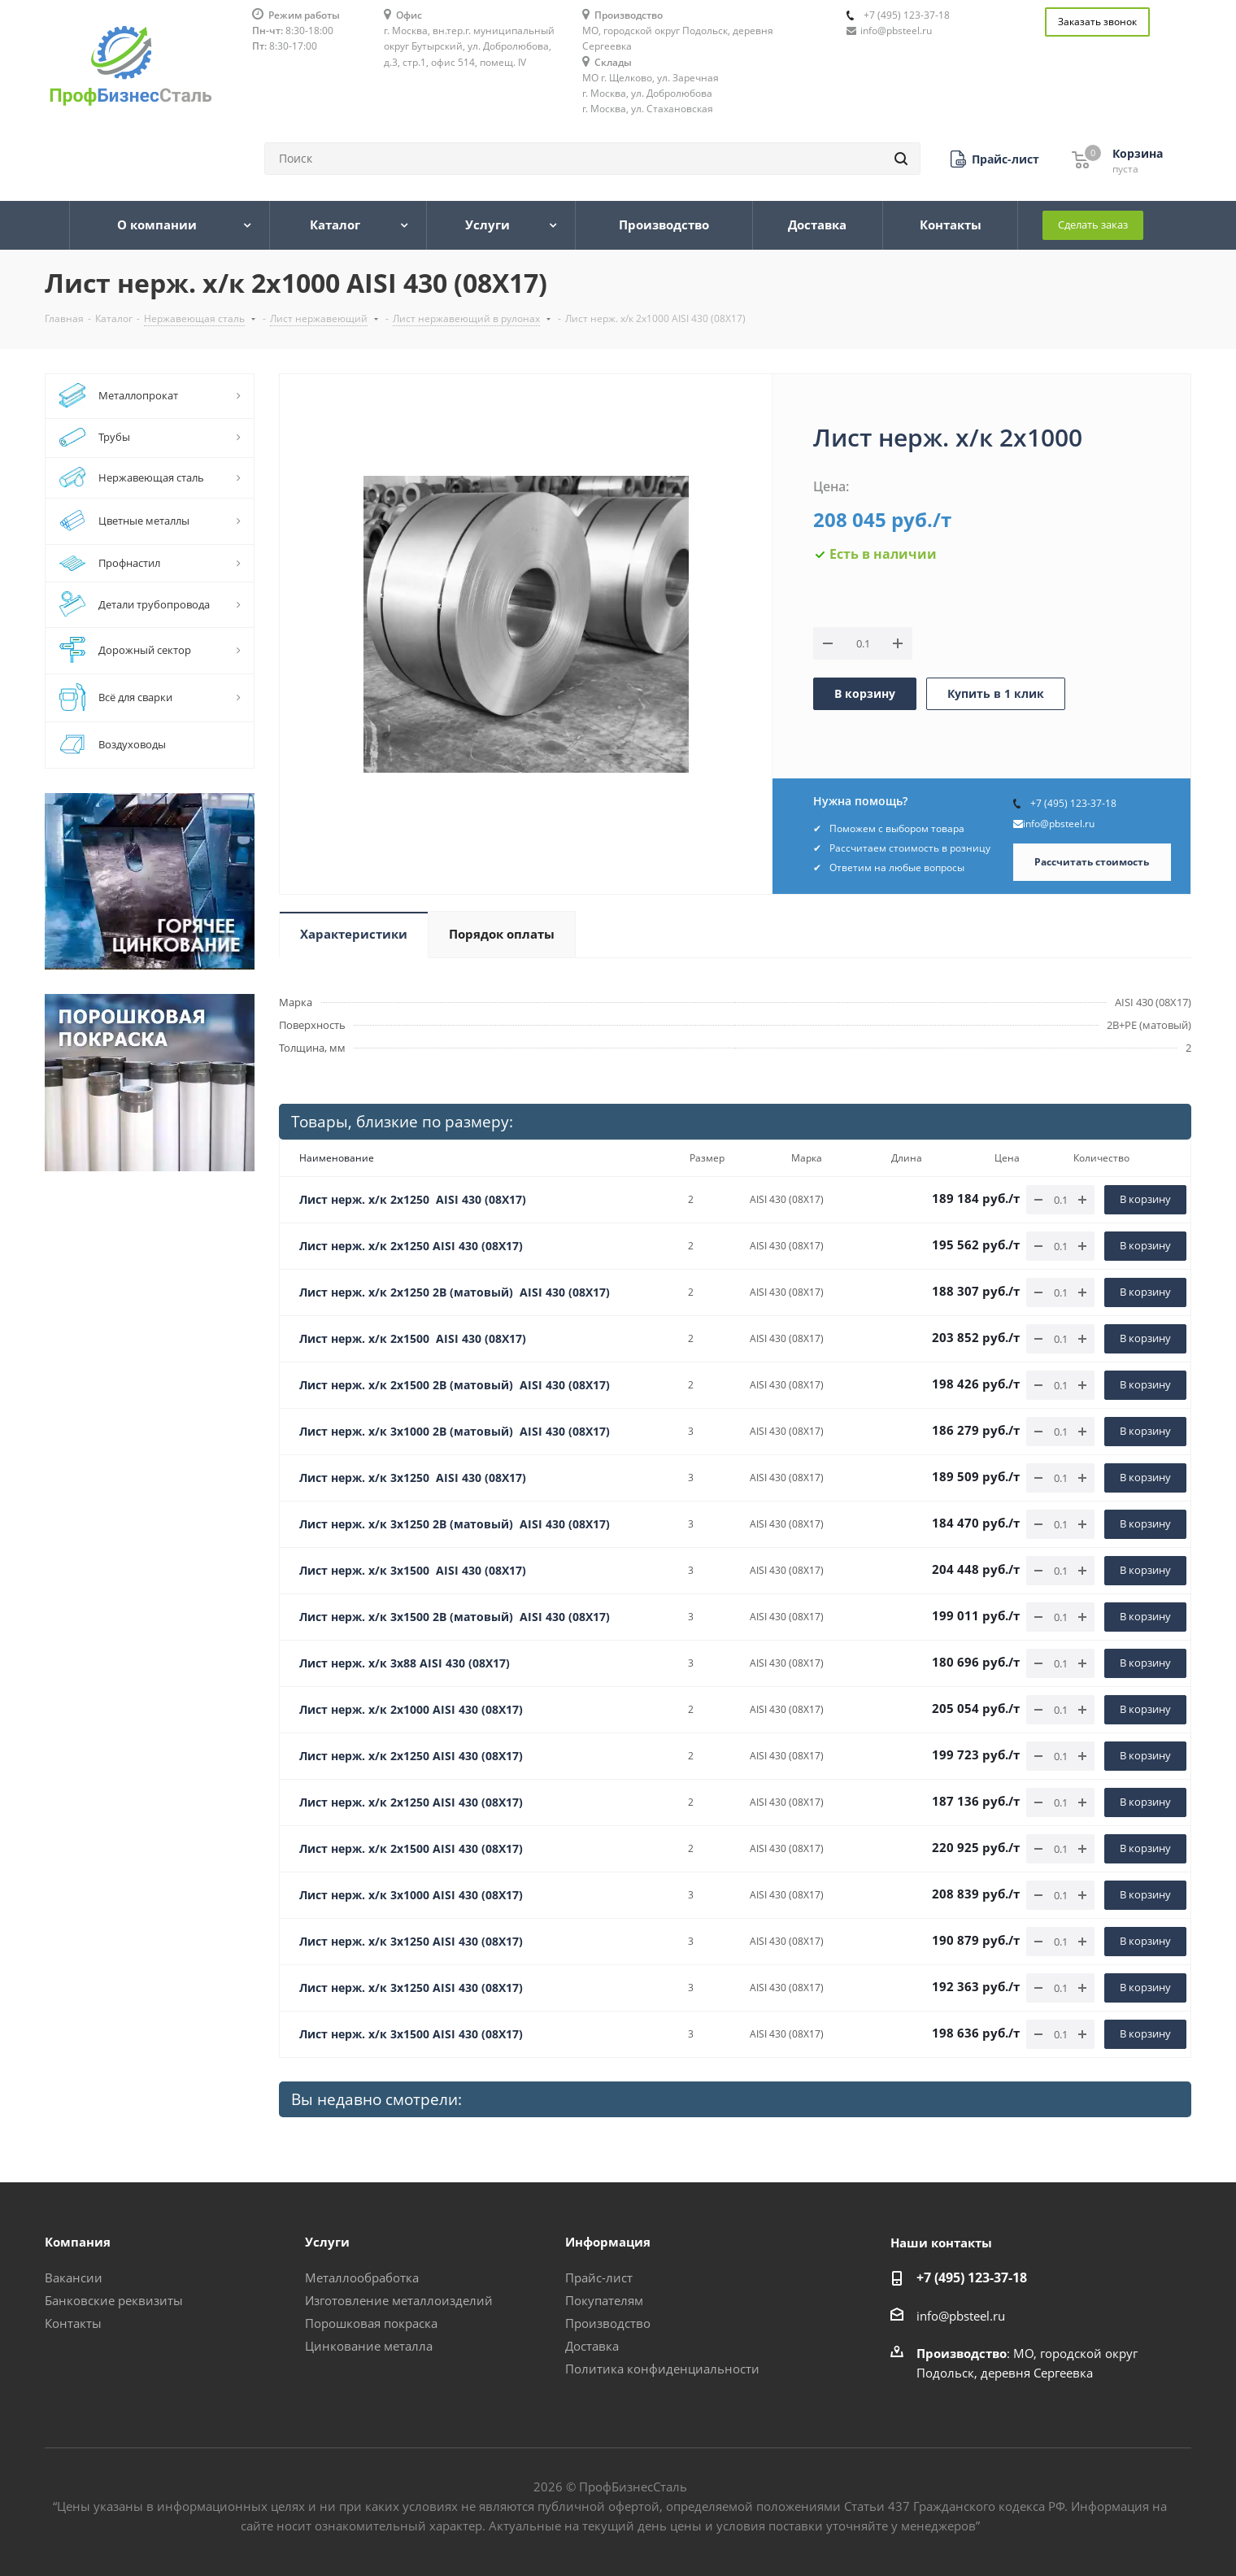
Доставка (592, 2346)
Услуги (327, 2242)
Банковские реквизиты (114, 2300)
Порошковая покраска (371, 2323)
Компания (78, 2242)
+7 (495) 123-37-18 (907, 15)
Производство (608, 2323)
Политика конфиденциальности (662, 2368)
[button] (995, 159)
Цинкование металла (369, 2346)
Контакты (73, 2323)
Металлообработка (362, 2277)
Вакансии (73, 2277)
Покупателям (604, 2300)
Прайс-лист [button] (599, 2277)
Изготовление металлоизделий (399, 2300)
